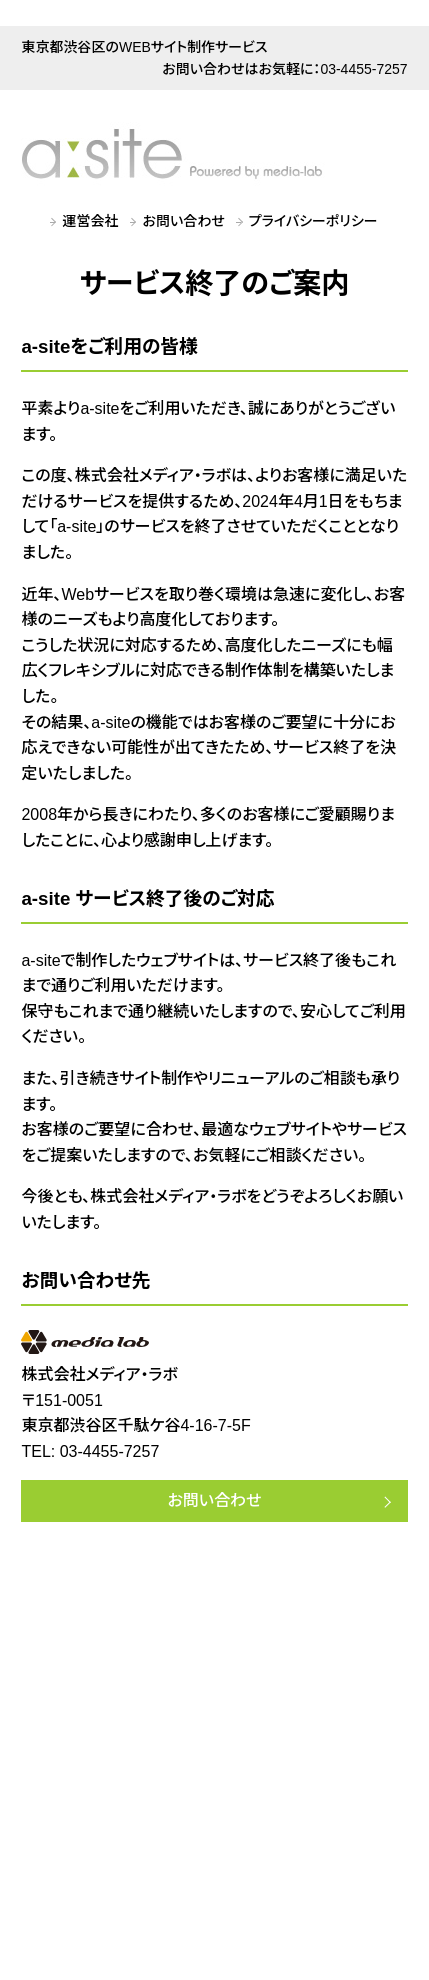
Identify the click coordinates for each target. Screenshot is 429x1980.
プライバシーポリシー (313, 221)
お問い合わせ (184, 221)
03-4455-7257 (363, 69)
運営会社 (91, 221)
